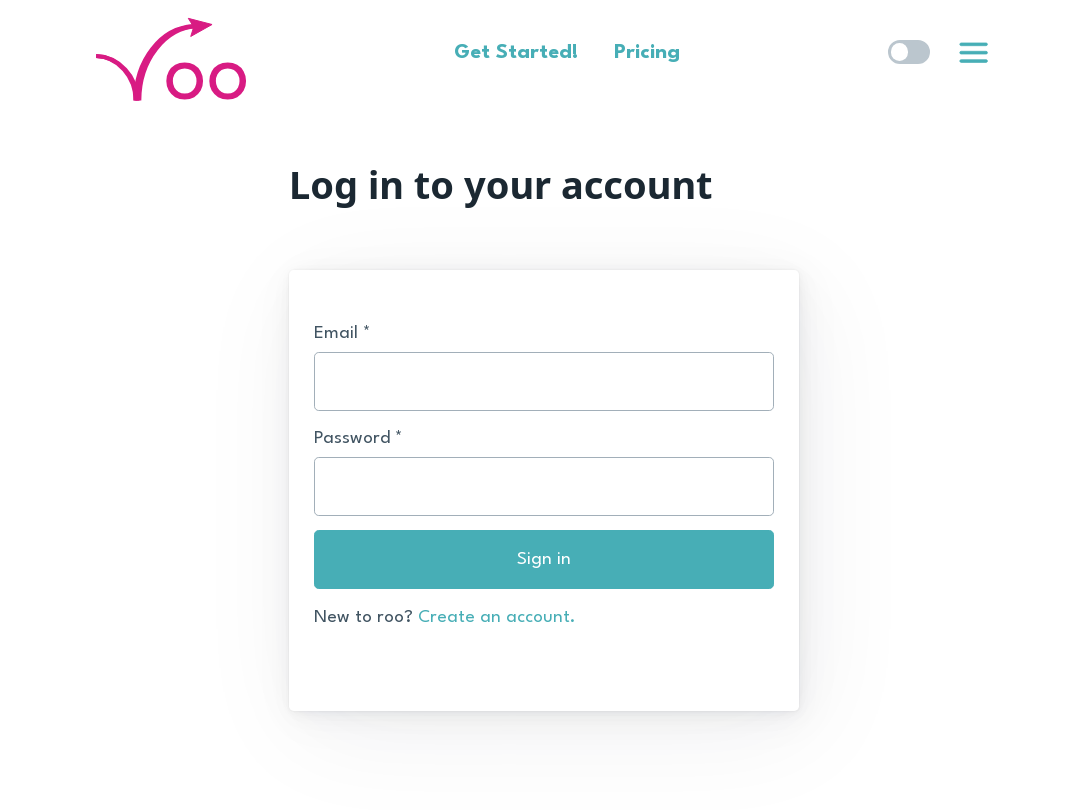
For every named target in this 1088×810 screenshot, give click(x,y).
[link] (973, 53)
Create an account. (497, 617)
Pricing (647, 53)
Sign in (544, 559)
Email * (342, 333)
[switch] (909, 52)
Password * (358, 438)
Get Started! (516, 53)
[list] (973, 48)
